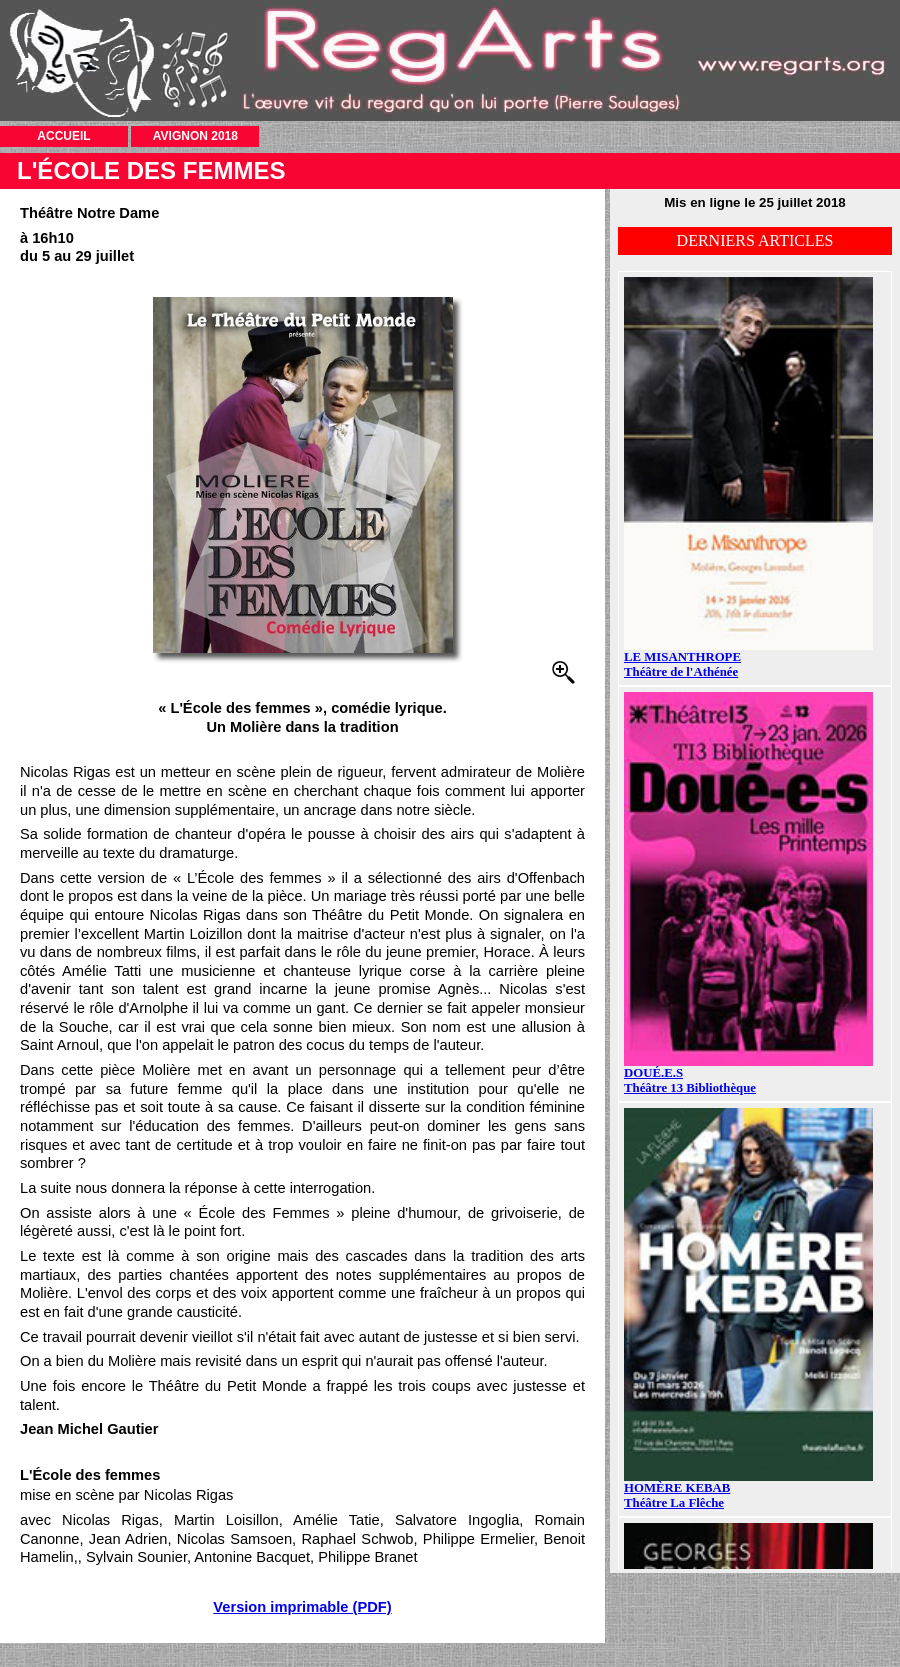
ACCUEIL (63, 136)
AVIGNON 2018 (195, 136)
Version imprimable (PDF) (302, 1607)
